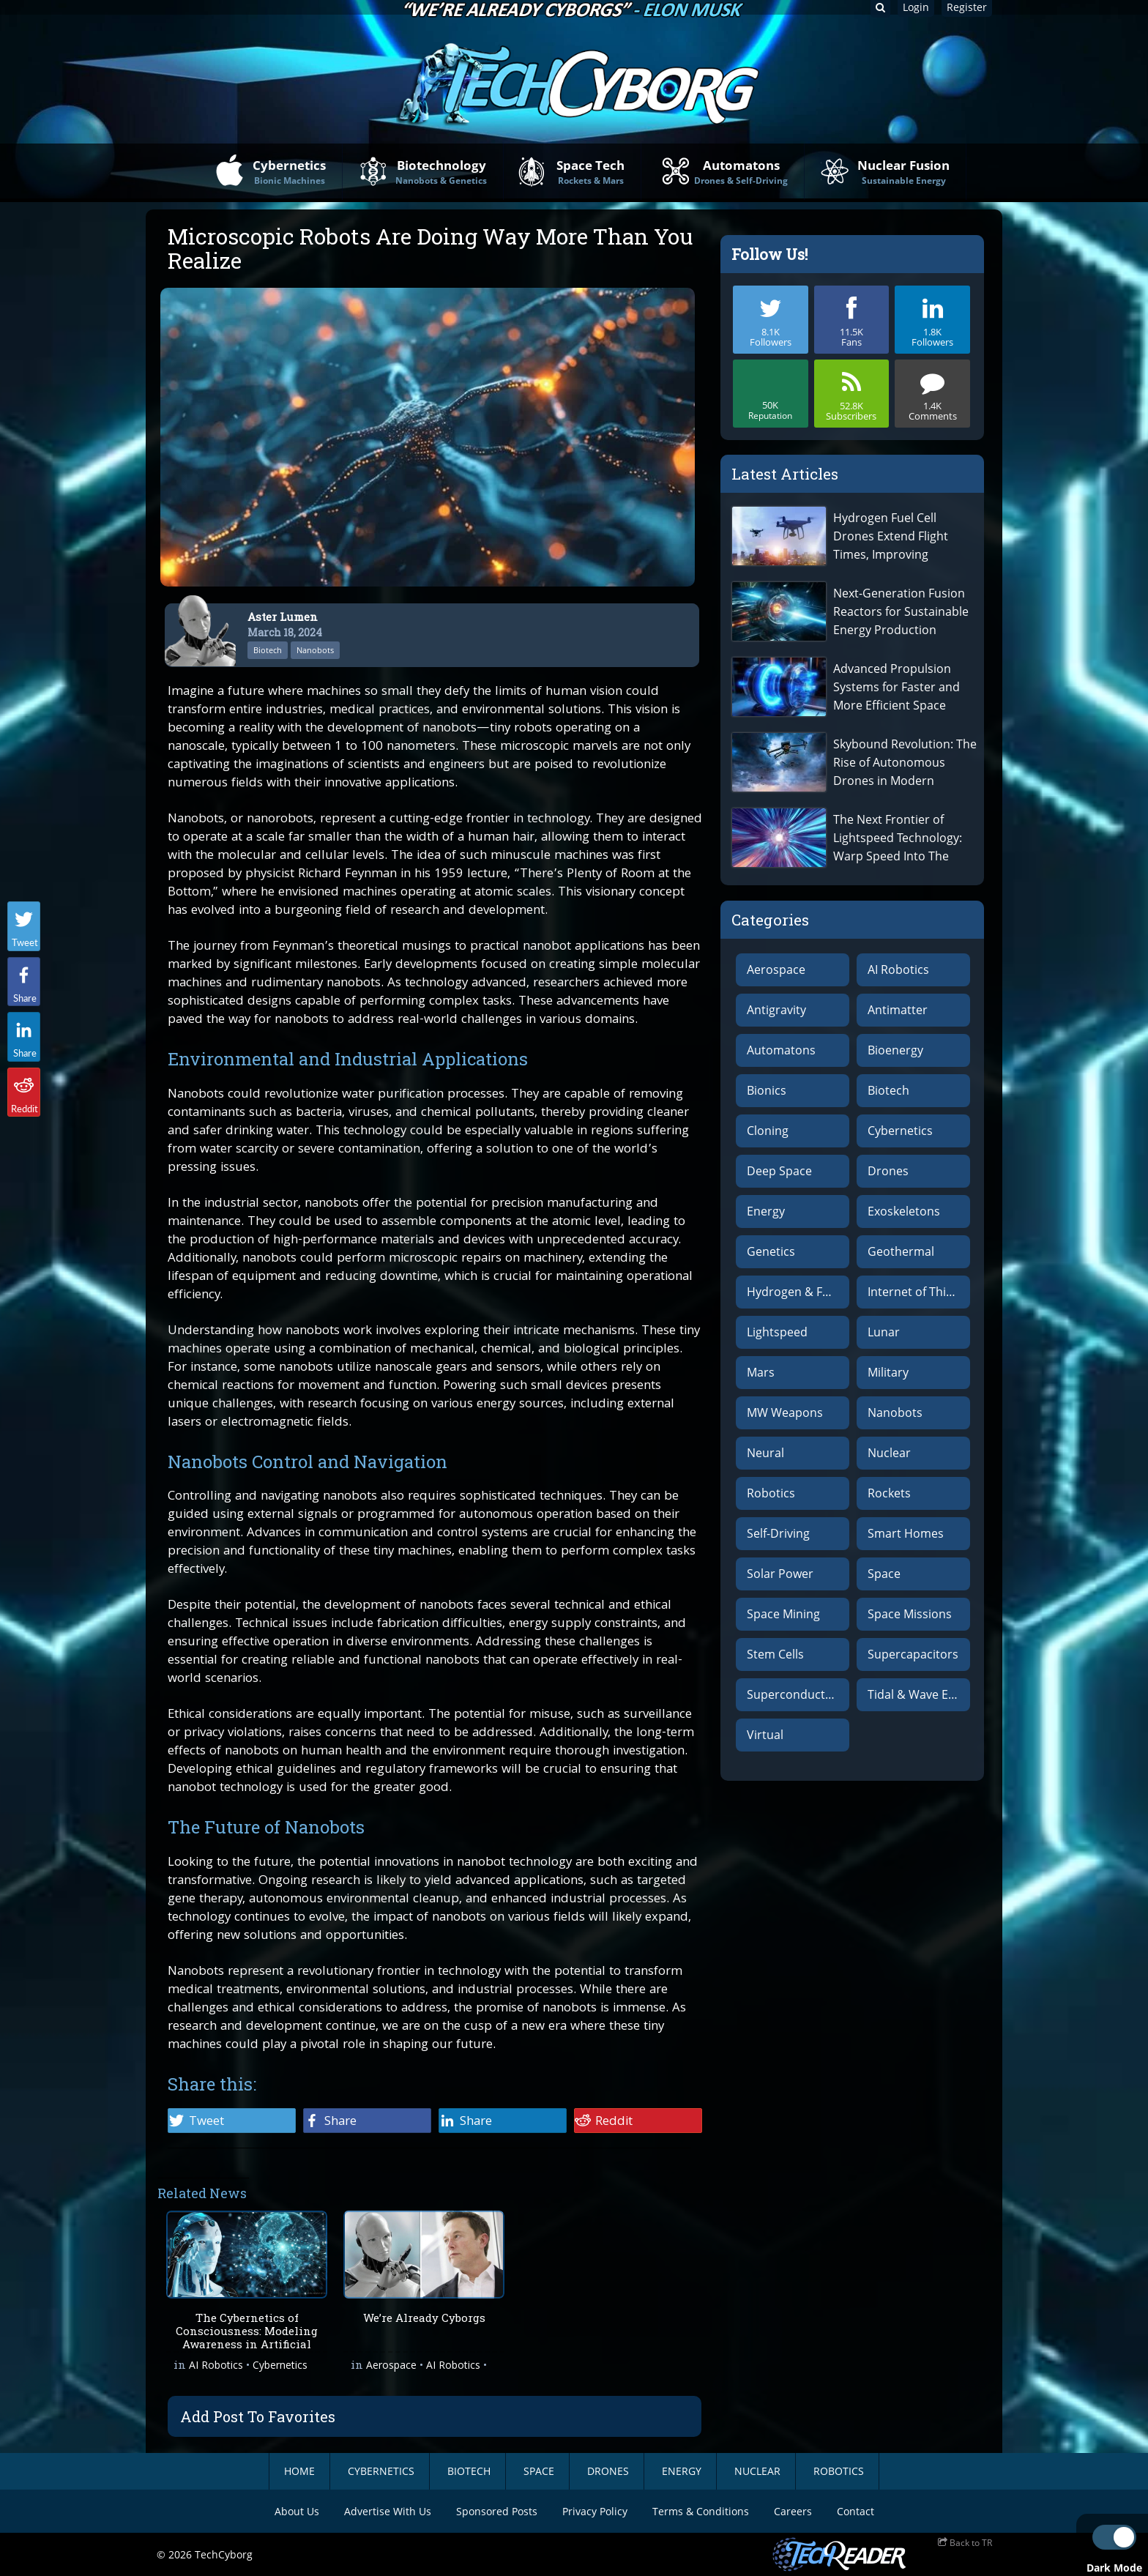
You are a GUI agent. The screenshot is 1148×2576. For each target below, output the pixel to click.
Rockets (889, 1493)
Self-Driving (778, 1533)
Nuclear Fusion (903, 172)
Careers (793, 2511)
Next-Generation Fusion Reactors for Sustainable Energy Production (901, 611)
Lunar (884, 1332)
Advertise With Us (387, 2511)
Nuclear (889, 1453)
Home (299, 2471)
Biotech (267, 649)
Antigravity (776, 1010)
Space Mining (783, 1614)
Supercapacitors (913, 1654)
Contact (855, 2511)
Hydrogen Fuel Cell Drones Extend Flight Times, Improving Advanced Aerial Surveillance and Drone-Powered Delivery (899, 536)
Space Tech (590, 172)
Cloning (768, 1131)
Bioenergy (895, 1050)
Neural (765, 1453)
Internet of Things (917, 1292)
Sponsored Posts (496, 2511)
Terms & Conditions (700, 2511)
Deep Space (779, 1171)
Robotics (771, 1493)
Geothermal (901, 1251)
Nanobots (315, 649)
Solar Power (780, 1574)
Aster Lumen (282, 616)
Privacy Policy (594, 2511)
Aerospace (391, 2366)
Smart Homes (906, 1533)
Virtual (765, 1735)
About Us (297, 2511)
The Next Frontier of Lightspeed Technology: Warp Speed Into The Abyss (897, 838)
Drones (888, 1171)
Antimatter (898, 1010)
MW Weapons (785, 1412)
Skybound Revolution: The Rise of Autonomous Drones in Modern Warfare (905, 762)
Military (888, 1372)
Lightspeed (777, 1332)
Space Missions (910, 1614)
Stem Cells (775, 1654)
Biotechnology (441, 172)
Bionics (766, 1090)
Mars (761, 1372)
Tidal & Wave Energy (919, 1694)
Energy (766, 1211)
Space (884, 1574)
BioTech (469, 2471)
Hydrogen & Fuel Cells (798, 1292)
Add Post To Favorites (257, 2416)
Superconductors (795, 1694)
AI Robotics (216, 2366)
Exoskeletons (904, 1211)
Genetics (771, 1251)
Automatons (741, 172)
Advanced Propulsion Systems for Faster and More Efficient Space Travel (896, 687)
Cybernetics (289, 172)
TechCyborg (224, 2554)
